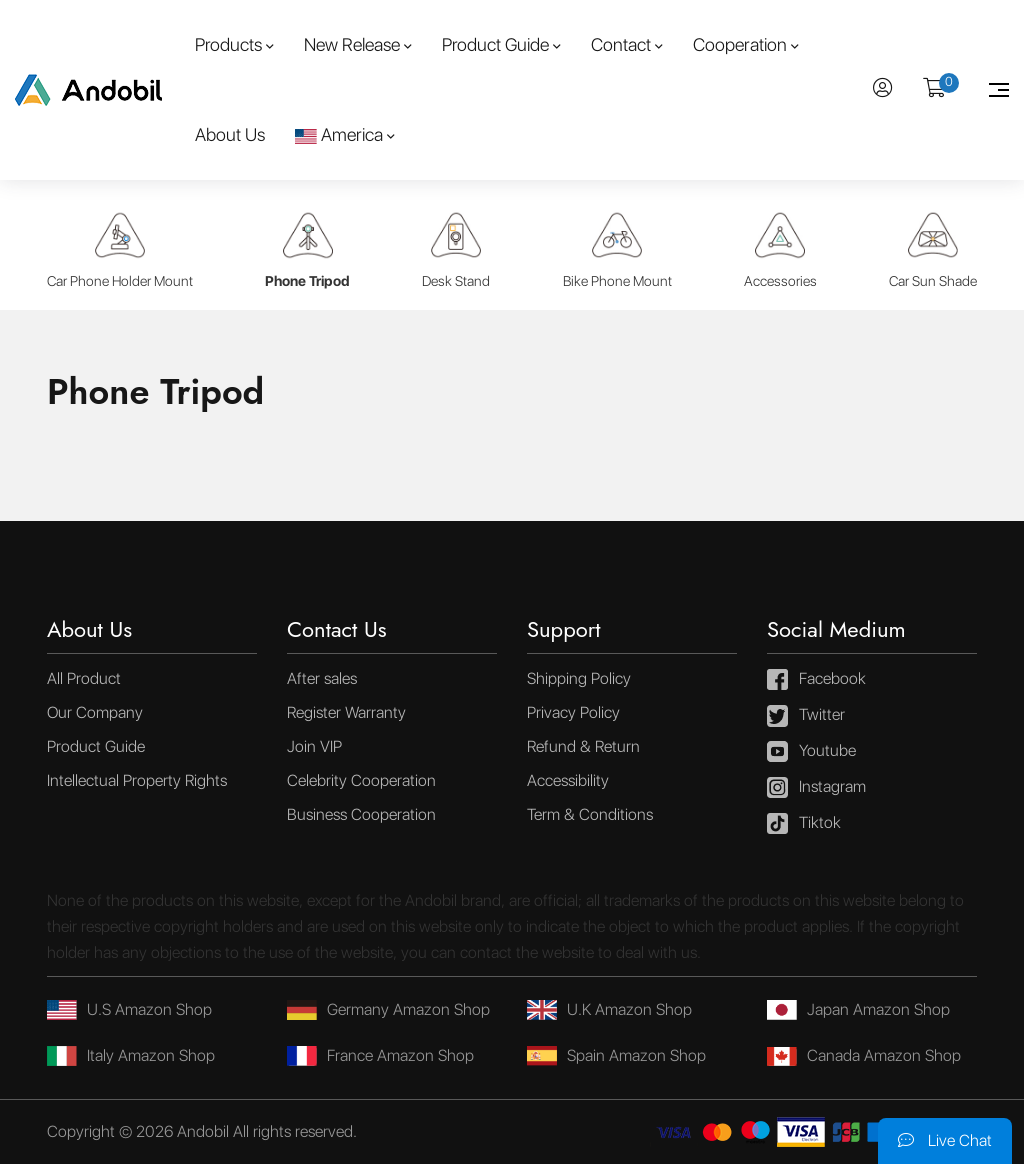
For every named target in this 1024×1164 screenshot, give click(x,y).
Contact (621, 44)
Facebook (816, 680)
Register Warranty (346, 712)
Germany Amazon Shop (388, 1009)
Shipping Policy (579, 678)
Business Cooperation (361, 814)
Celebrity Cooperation (361, 780)
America (339, 134)
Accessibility (568, 780)
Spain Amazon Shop (616, 1055)
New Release (352, 44)
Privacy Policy (573, 712)
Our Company (95, 712)
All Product (84, 678)
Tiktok (804, 824)
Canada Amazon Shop (864, 1055)
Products (228, 44)
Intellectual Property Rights (137, 780)
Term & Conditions (590, 814)
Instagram (816, 788)
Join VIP (314, 746)
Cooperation (740, 44)
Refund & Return (583, 746)
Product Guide (495, 44)
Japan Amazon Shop (858, 1009)
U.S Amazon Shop (129, 1009)
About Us (230, 134)
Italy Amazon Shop (131, 1055)
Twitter (806, 716)
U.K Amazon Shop (609, 1009)
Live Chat (945, 1140)
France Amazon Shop (380, 1055)
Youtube (811, 752)
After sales (322, 678)
